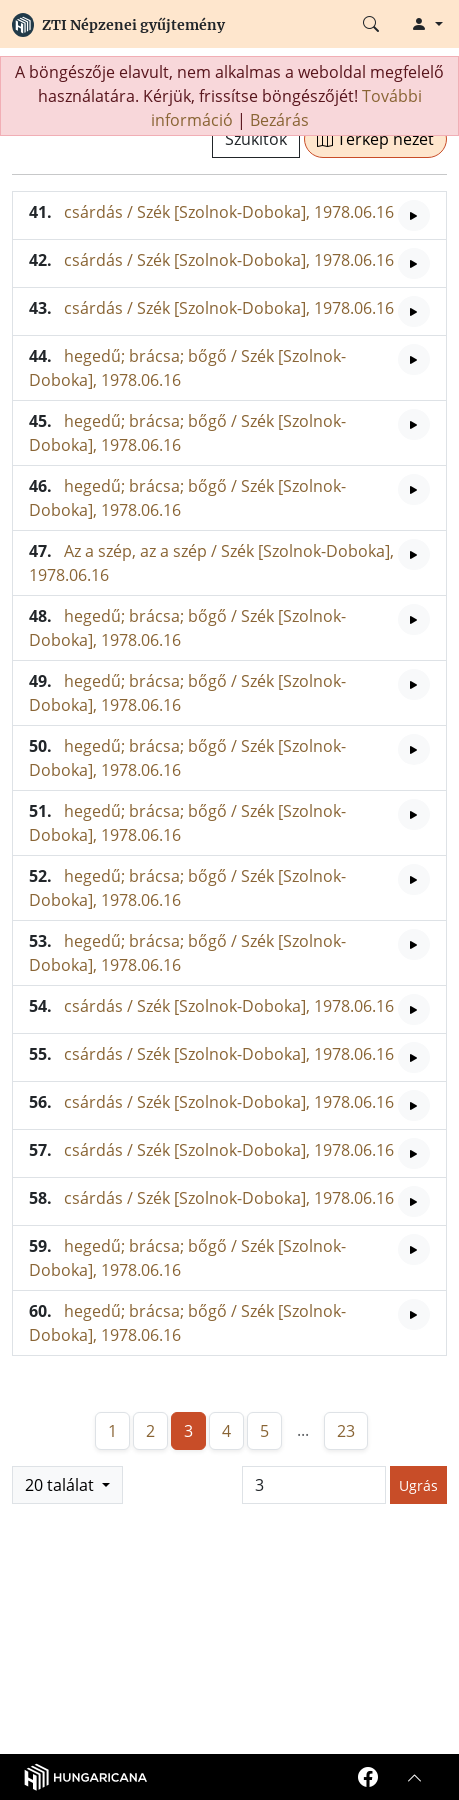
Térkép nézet (375, 139)
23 (346, 1431)
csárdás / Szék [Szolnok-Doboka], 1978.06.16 (229, 212)
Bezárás (279, 120)
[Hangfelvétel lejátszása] (414, 215)
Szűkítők (256, 139)
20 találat (61, 1485)
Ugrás (418, 1485)
